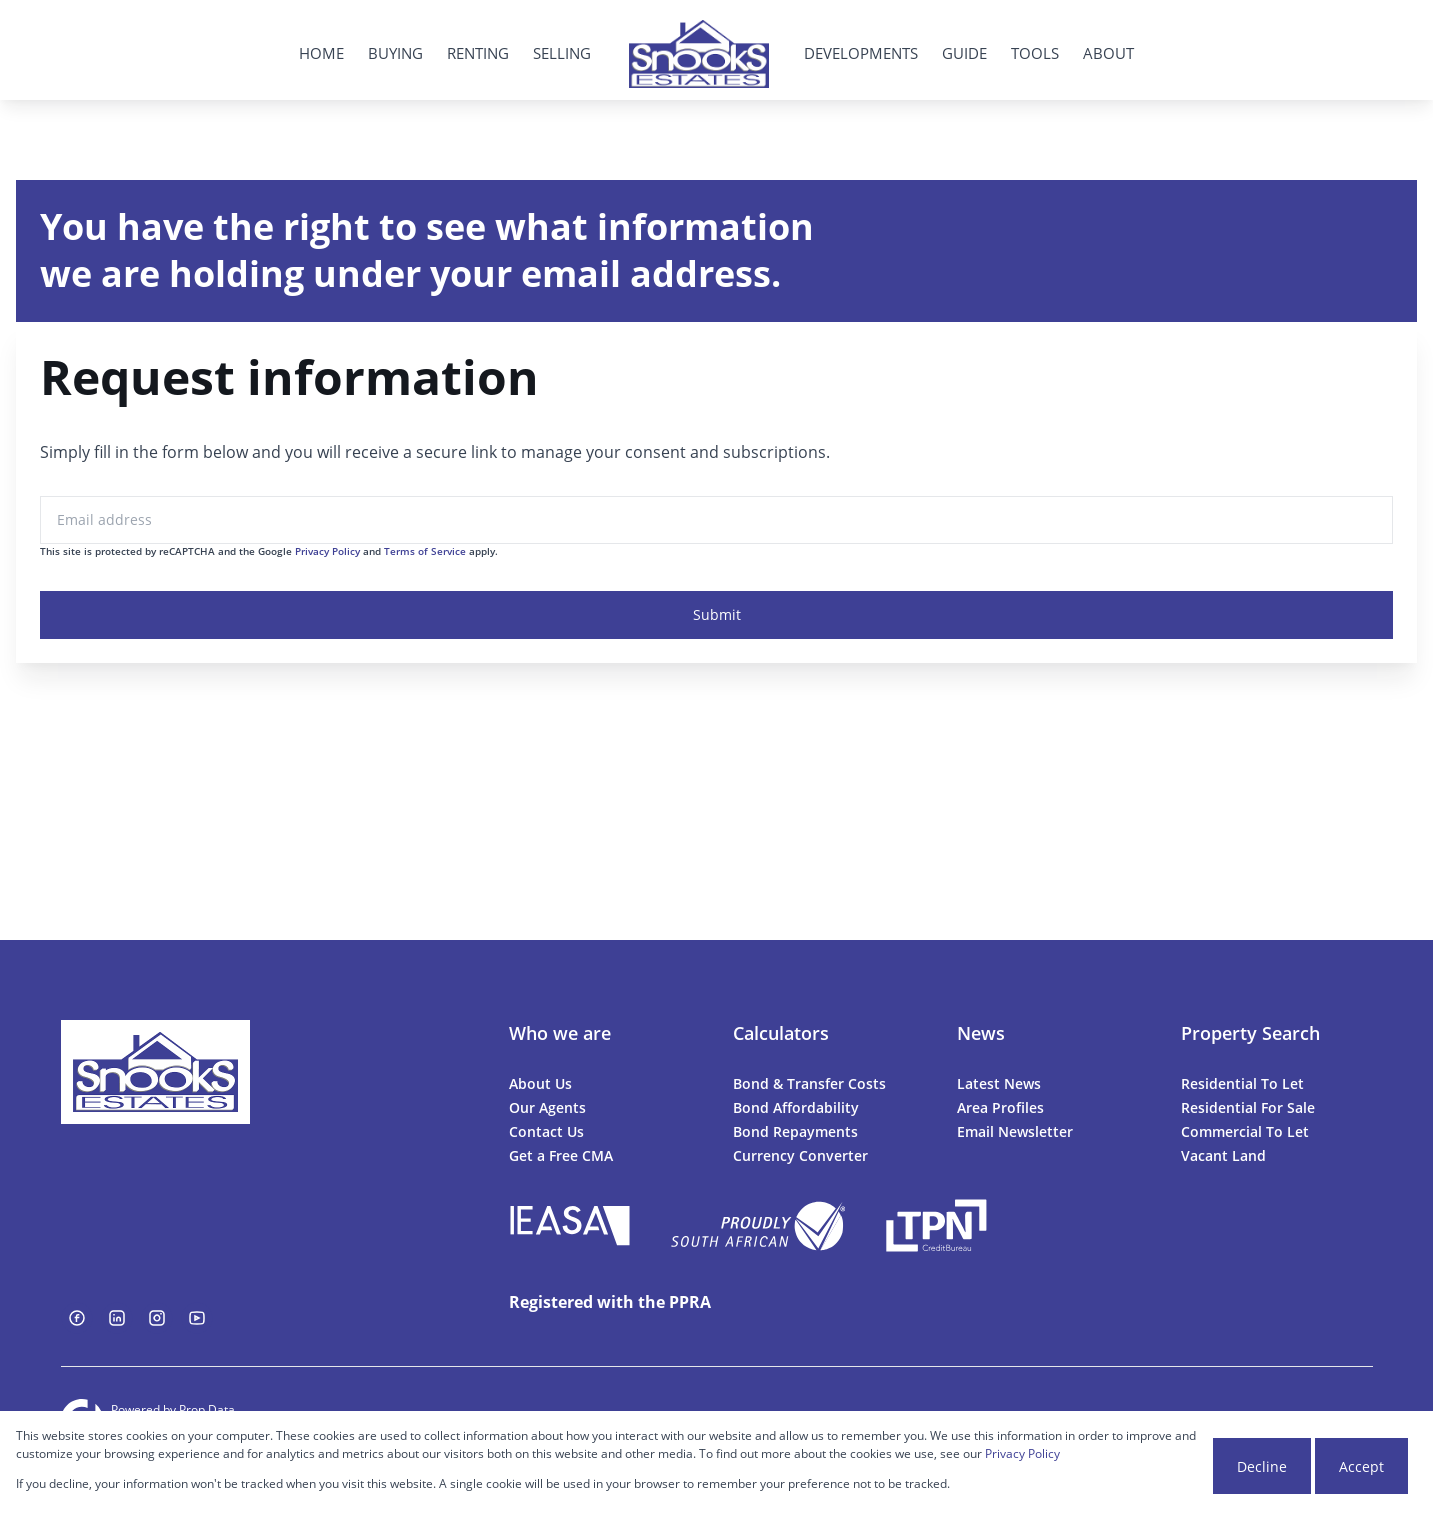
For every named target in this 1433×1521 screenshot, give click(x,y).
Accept (1361, 1466)
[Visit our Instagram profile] (157, 1318)
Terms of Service (425, 551)
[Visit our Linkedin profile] (117, 1318)
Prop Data (207, 1409)
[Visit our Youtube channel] (197, 1318)
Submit (717, 614)
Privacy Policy (327, 551)
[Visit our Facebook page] (77, 1318)
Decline (1262, 1466)
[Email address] (716, 520)
